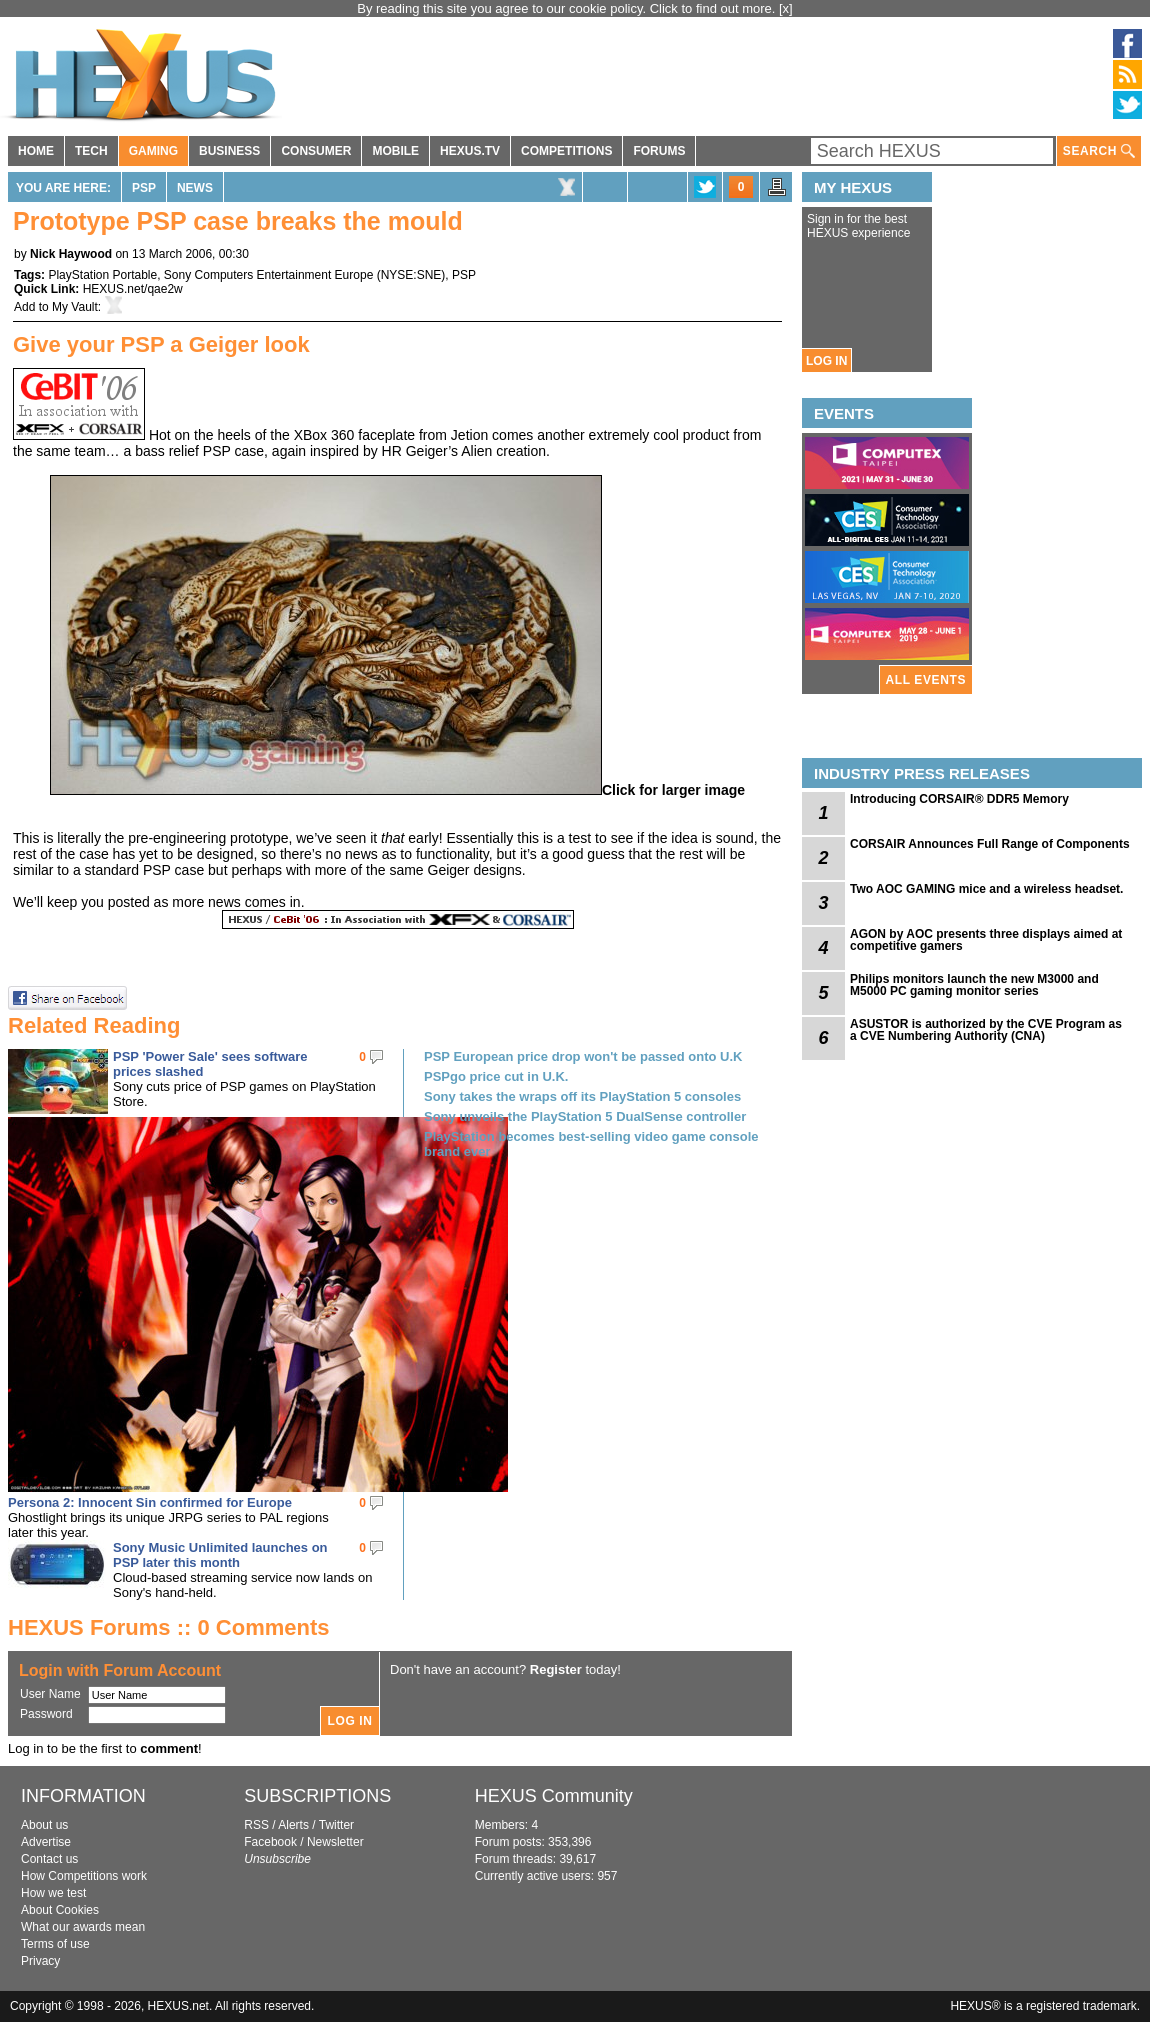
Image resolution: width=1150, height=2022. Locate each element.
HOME (36, 151)
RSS (256, 1825)
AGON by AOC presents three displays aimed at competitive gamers (986, 940)
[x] (786, 8)
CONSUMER (316, 151)
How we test (53, 1893)
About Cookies (60, 1910)
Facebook (270, 1842)
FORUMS (659, 151)
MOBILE (395, 151)
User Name (50, 1694)
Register (556, 1669)
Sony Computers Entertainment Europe (268, 275)
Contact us (49, 1859)
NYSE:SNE (411, 275)
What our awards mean (83, 1927)
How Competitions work (84, 1876)
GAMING (153, 151)
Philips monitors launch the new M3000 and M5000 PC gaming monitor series (974, 985)
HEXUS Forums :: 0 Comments (169, 1627)
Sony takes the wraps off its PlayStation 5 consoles (582, 1096)
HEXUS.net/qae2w (133, 289)
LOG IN (826, 361)
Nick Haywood (71, 254)
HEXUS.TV (470, 151)
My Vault (75, 307)
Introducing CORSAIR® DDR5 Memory (959, 799)
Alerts (293, 1825)
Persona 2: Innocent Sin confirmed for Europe (150, 1502)
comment (169, 1748)
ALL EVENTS (926, 680)
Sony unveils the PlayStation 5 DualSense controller (585, 1116)
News (195, 188)
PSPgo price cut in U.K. (496, 1076)
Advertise (46, 1842)
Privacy (40, 1961)
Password (46, 1714)
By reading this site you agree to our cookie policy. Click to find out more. (568, 8)
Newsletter (335, 1842)
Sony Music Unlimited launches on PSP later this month (220, 1555)
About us (44, 1825)
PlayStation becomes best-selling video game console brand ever (591, 1144)
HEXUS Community (554, 1796)
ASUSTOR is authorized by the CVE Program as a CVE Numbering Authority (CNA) (986, 1030)
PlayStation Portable (102, 275)
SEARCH (1099, 151)
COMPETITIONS (566, 151)
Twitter (336, 1825)
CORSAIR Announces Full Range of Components (990, 844)
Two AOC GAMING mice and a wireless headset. (986, 889)
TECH (91, 151)
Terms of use (55, 1944)
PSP (144, 188)
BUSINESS (229, 151)
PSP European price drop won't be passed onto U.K (583, 1056)
